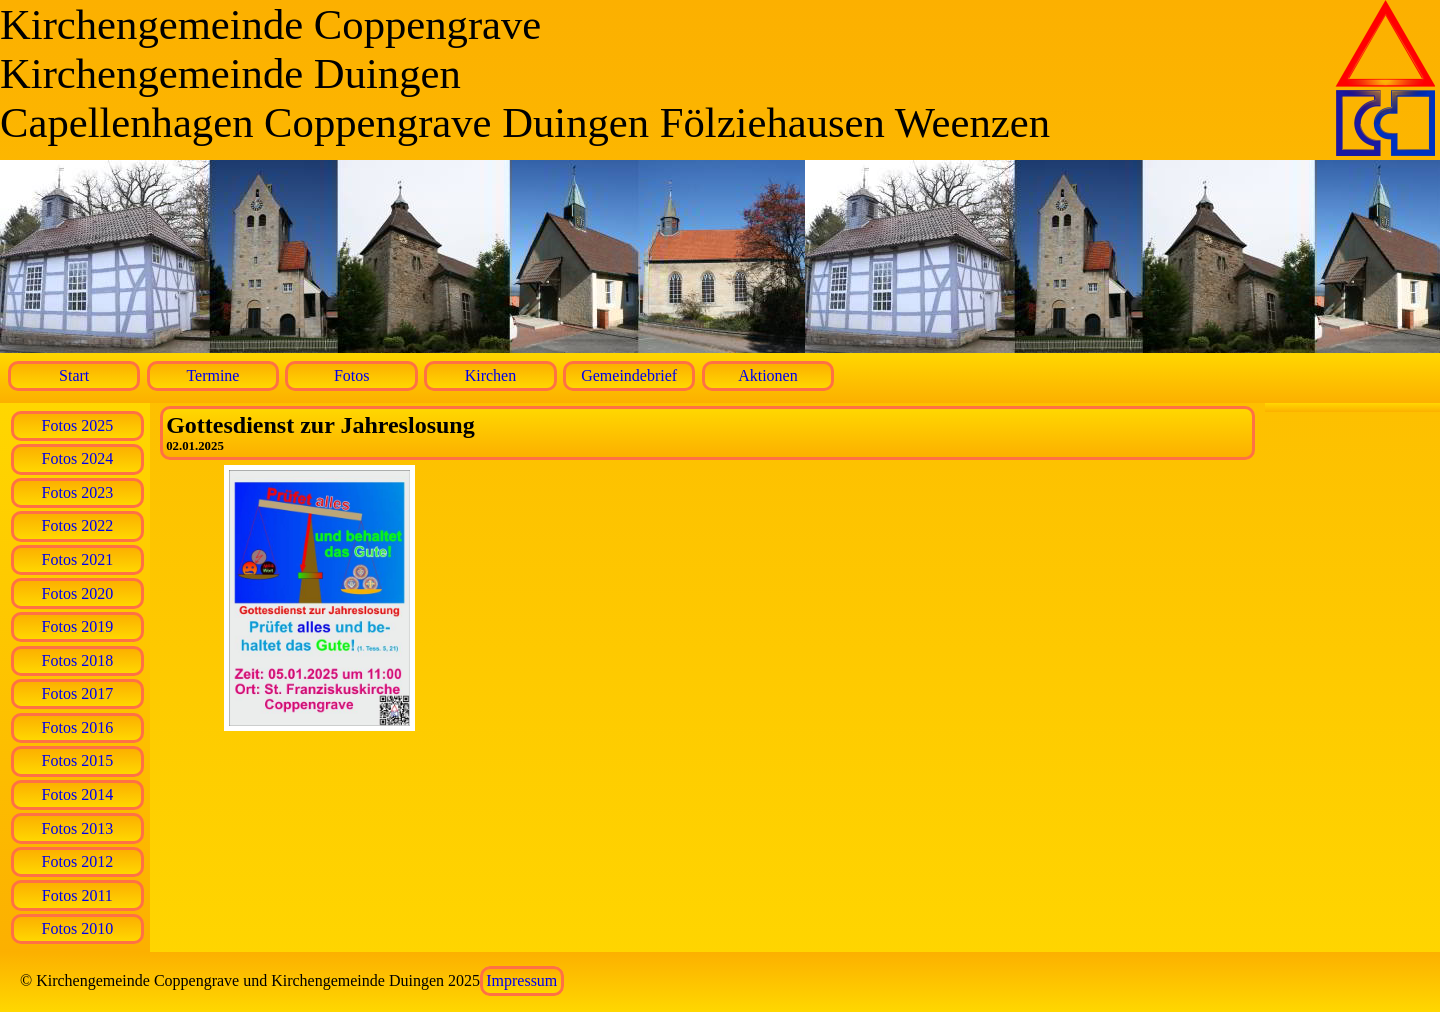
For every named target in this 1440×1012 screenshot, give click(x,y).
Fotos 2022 (78, 525)
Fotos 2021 (78, 559)
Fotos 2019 (78, 626)
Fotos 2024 (78, 458)
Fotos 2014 (78, 794)
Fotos (352, 375)
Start (74, 375)
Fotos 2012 (78, 861)
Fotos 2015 (78, 760)
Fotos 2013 (78, 828)
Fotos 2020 (78, 593)
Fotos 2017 (78, 693)
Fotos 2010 (78, 928)
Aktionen (768, 375)
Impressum (521, 980)
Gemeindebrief (629, 375)
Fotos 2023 (78, 492)
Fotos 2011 (77, 895)
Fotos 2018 (78, 660)
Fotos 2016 (78, 727)
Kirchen (491, 375)
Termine (212, 375)
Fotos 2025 (78, 425)
